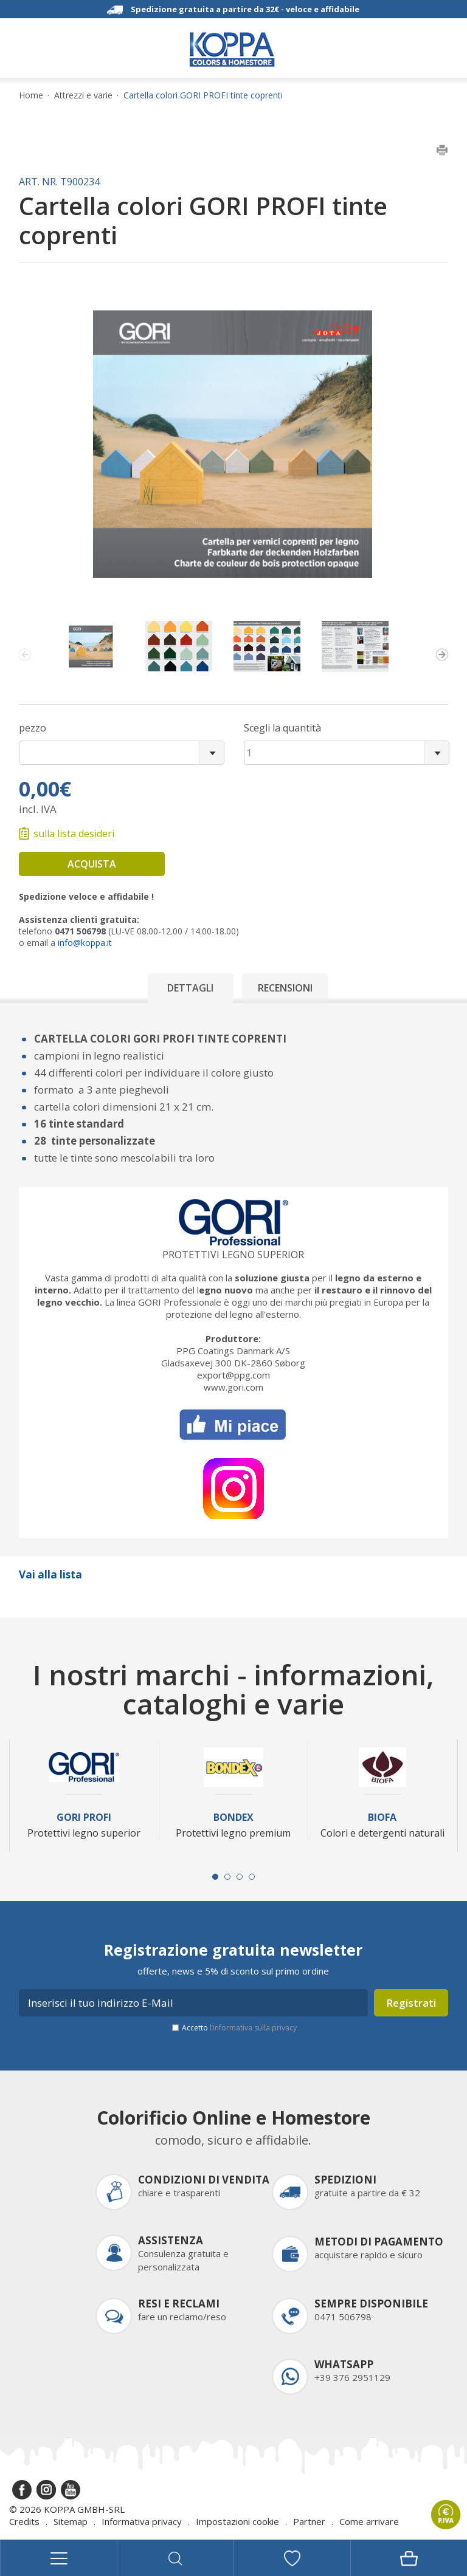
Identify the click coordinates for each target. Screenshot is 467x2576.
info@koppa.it (85, 942)
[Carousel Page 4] (252, 1877)
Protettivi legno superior (233, 1254)
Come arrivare (369, 2521)
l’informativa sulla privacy (253, 2028)
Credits (24, 2521)
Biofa (382, 1817)
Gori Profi (84, 1817)
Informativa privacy (142, 2521)
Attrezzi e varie (83, 95)
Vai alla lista (50, 1574)
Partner (309, 2521)
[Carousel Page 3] (240, 1877)
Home (31, 95)
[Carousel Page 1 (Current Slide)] (215, 1877)
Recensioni (285, 988)
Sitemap (71, 2521)
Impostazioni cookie (237, 2521)
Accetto (239, 2028)
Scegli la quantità (282, 728)
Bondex (233, 1817)
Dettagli (190, 988)
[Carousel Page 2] (227, 1877)
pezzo (32, 728)
